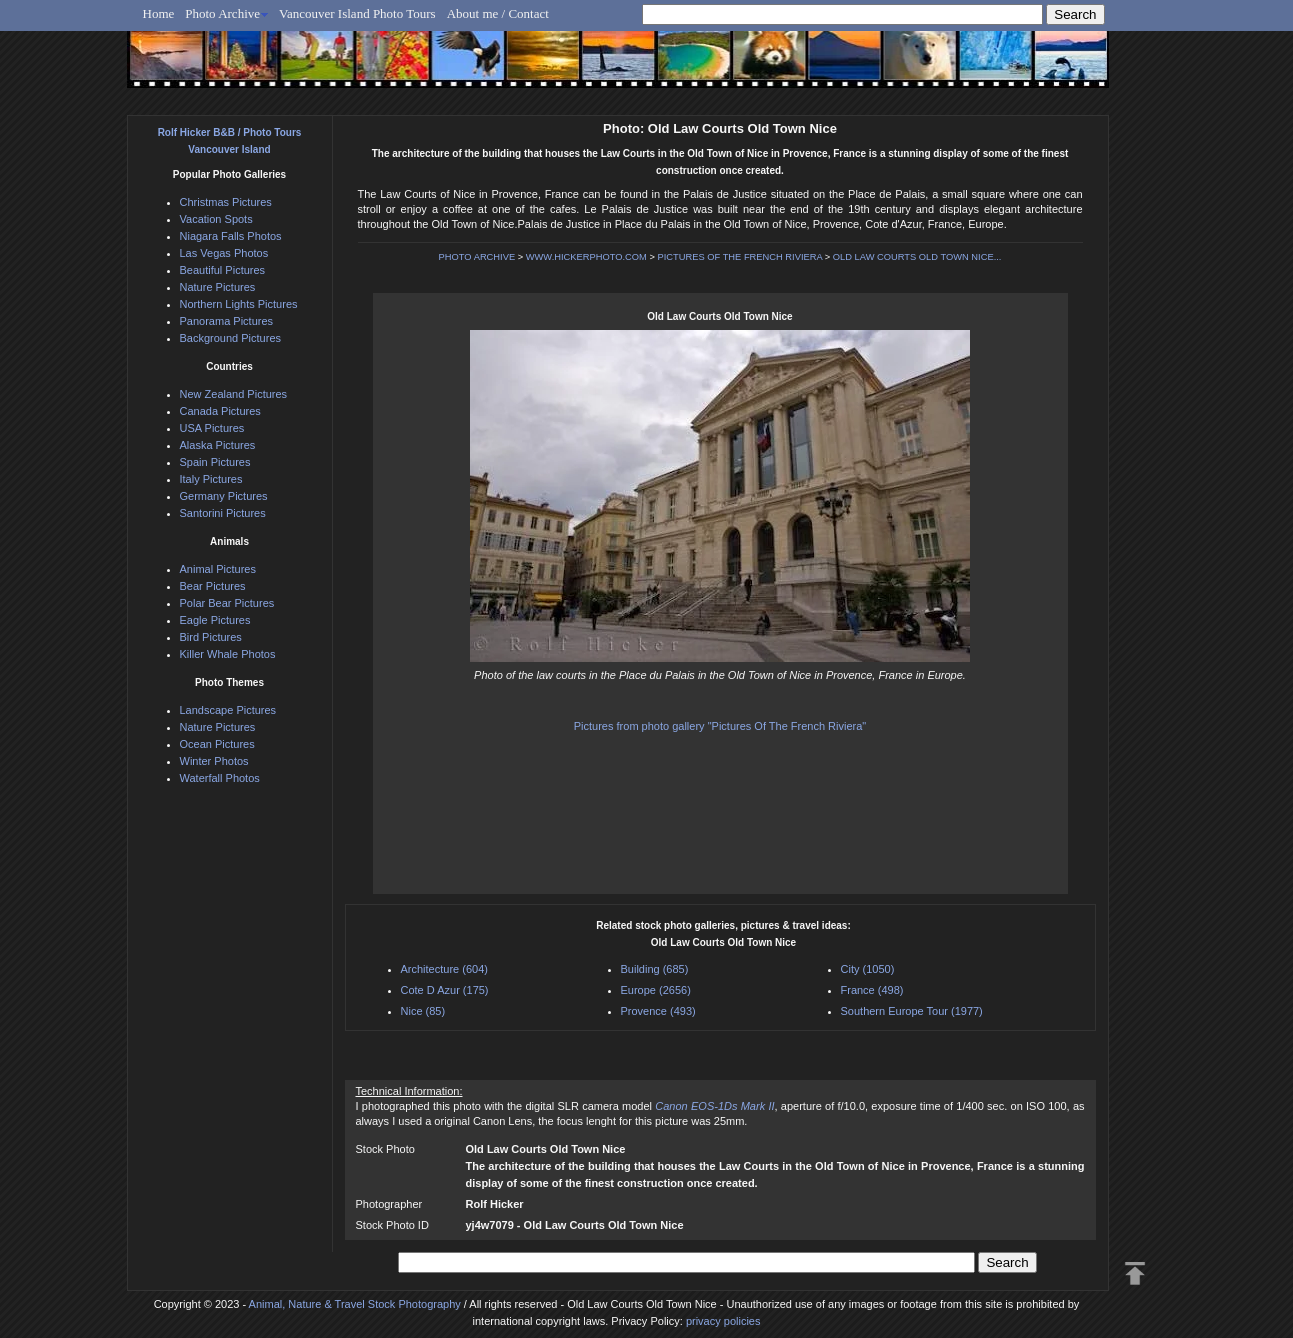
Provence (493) (658, 1011)
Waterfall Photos (220, 778)
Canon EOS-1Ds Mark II (714, 1106)
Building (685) (655, 969)
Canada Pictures (220, 411)
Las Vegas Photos (224, 253)
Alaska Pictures (218, 445)
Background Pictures (231, 338)
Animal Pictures (218, 569)
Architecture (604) (444, 969)
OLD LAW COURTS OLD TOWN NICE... (917, 257)
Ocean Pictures (217, 744)
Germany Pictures (224, 496)
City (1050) (868, 969)
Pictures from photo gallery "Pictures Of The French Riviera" (720, 726)
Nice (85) (423, 1011)
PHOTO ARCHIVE (477, 257)
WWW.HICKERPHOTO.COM (586, 257)
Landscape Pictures (228, 710)
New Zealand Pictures (234, 394)
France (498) (872, 990)
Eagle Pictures (215, 620)
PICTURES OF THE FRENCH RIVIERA (740, 257)
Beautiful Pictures (223, 270)
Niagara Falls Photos (231, 236)
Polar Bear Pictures (227, 603)
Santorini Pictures (223, 513)
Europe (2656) (656, 990)
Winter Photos (214, 761)
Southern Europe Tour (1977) (912, 1011)
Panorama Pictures (227, 321)
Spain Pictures (215, 462)
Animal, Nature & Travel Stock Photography (355, 1304)
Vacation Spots (216, 219)
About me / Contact (498, 13)
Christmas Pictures (226, 202)
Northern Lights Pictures (239, 304)
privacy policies (723, 1321)
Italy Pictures (211, 479)
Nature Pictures (218, 287)
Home (159, 13)
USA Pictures (212, 428)
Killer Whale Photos (228, 654)
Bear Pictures (213, 586)
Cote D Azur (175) (445, 990)
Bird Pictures (211, 637)
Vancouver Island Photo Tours (357, 13)
